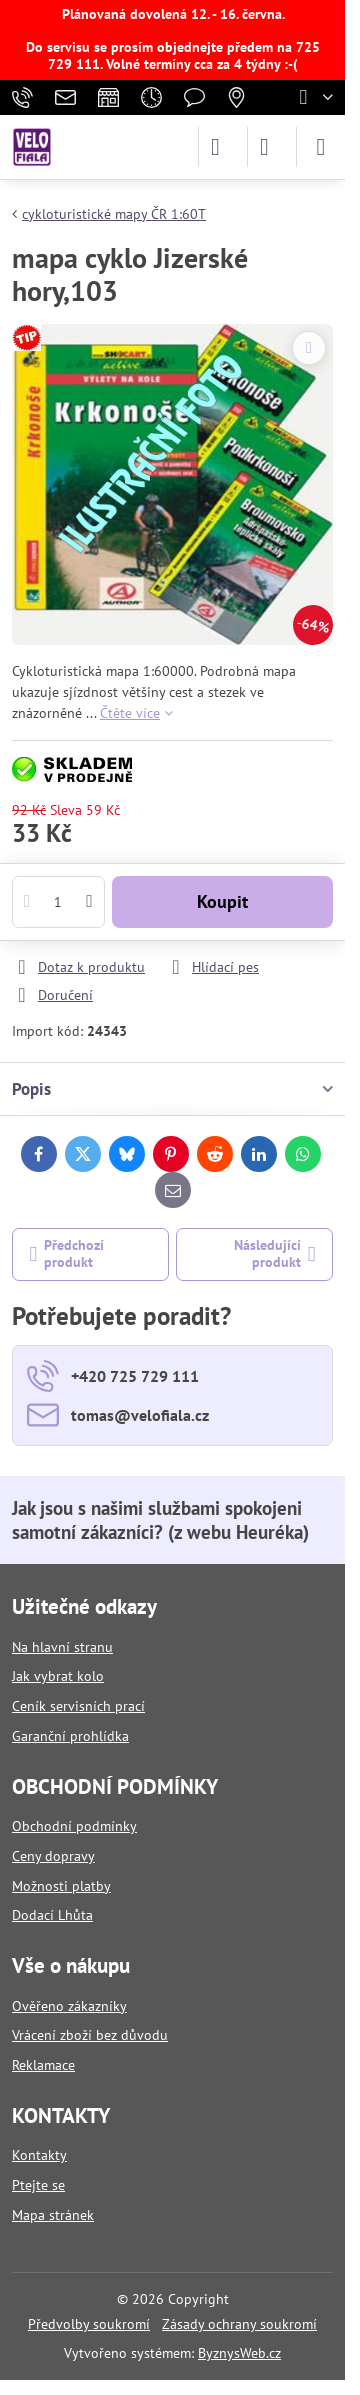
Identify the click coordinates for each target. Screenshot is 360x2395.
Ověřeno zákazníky (69, 2006)
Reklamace (43, 2065)
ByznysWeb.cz (239, 2353)
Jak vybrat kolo (58, 1676)
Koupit (222, 901)
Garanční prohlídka (70, 1736)
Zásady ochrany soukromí (239, 2324)
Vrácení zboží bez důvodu (90, 2035)
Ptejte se (38, 2185)
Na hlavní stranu (62, 1647)
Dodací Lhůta (52, 1915)
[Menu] (321, 147)
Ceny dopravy (53, 1856)
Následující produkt (275, 1254)
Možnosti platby (61, 1886)
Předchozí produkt (67, 1254)
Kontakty (39, 2155)
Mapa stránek (53, 2215)
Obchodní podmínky (74, 1826)
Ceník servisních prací (78, 1706)
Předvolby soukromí (89, 2324)
